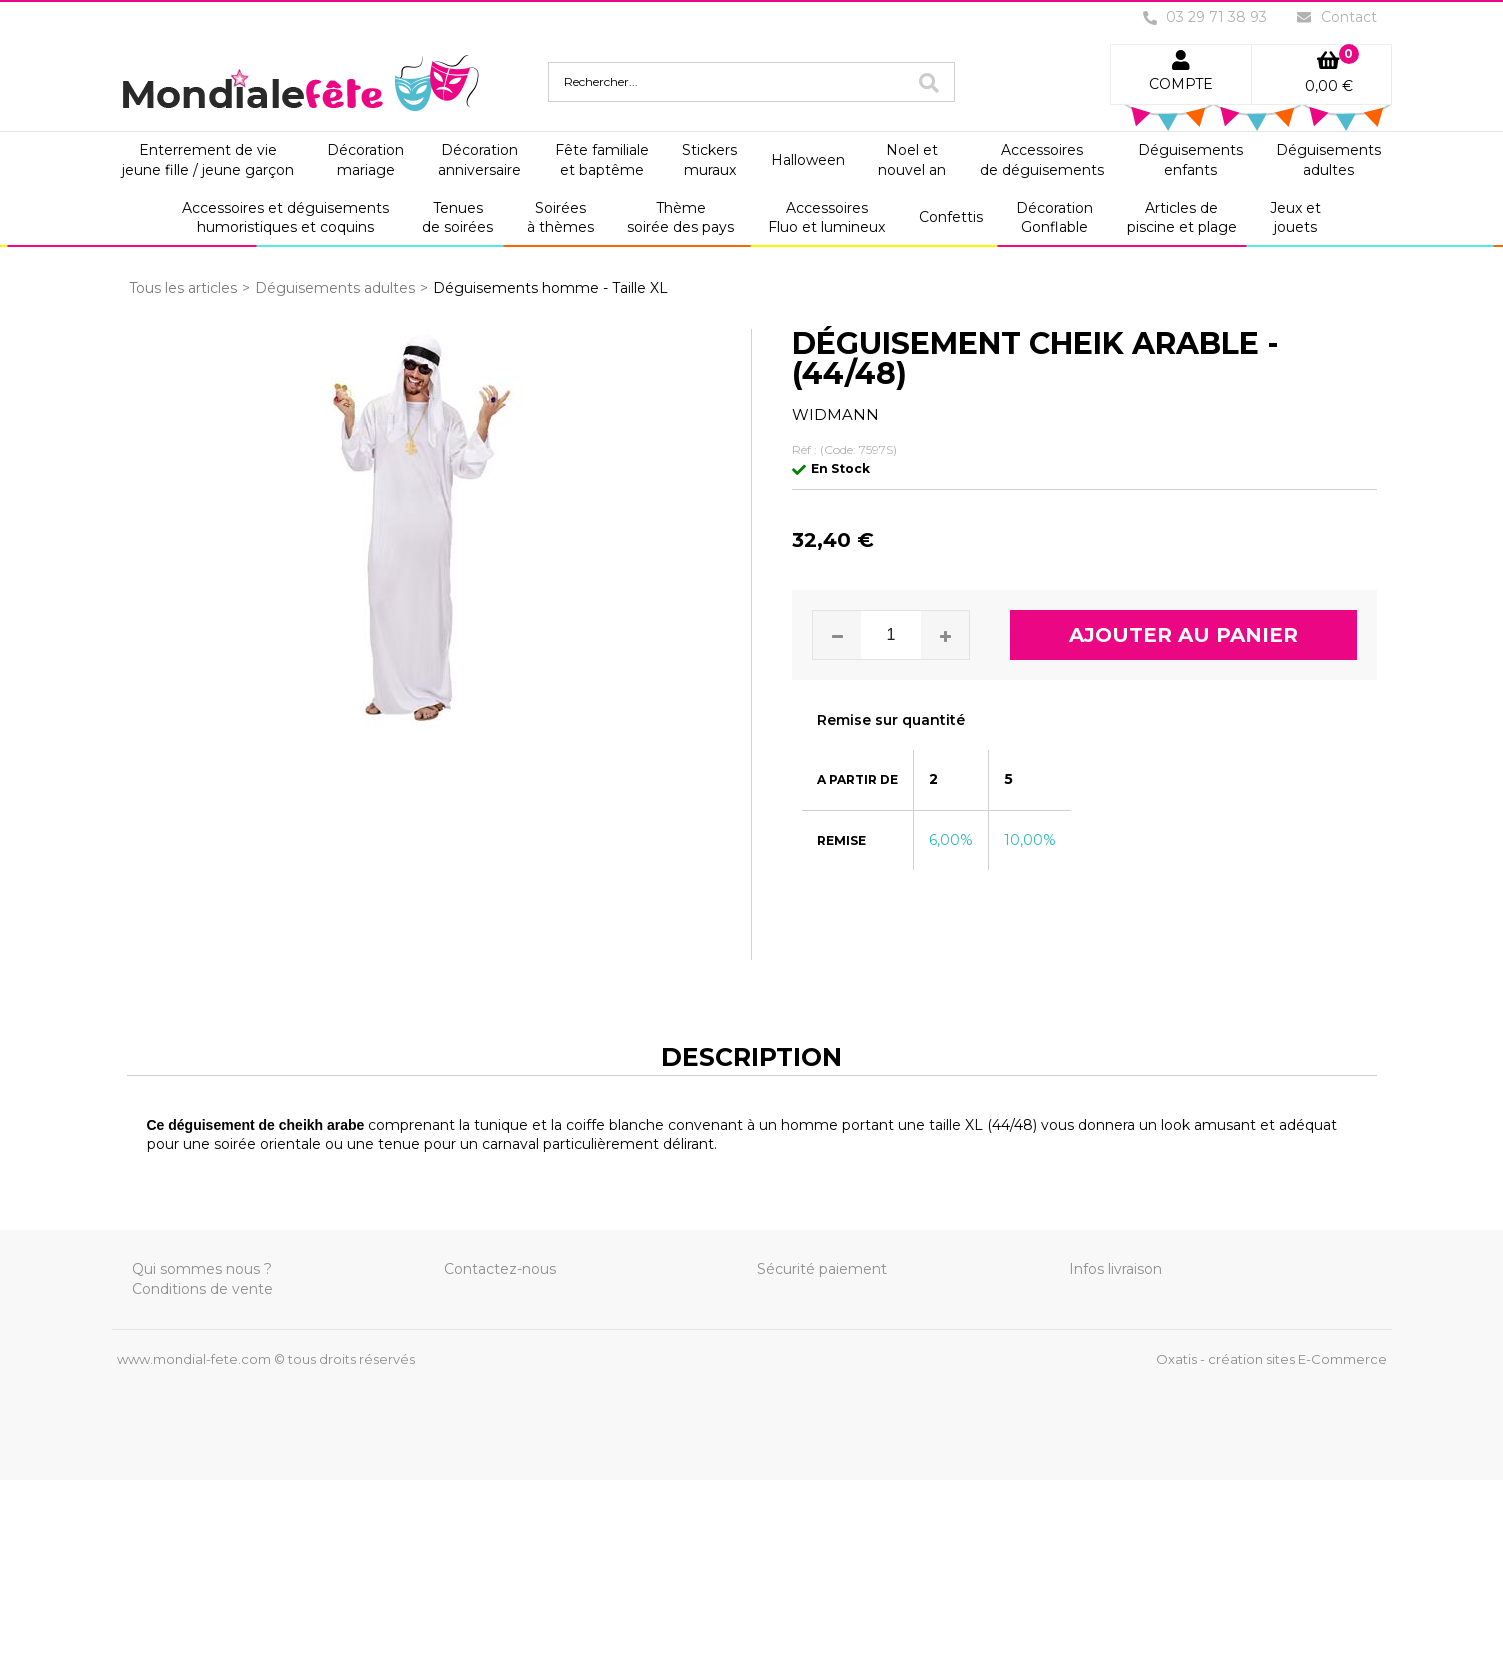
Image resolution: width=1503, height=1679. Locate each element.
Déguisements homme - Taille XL (550, 288)
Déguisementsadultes (1328, 160)
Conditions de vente (202, 1289)
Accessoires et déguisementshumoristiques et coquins (285, 218)
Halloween (808, 160)
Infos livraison (1115, 1269)
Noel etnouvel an (912, 160)
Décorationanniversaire (479, 160)
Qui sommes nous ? (202, 1269)
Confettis (951, 217)
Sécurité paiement (822, 1269)
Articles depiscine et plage (1182, 218)
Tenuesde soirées (457, 218)
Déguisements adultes (335, 288)
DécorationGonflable (1054, 218)
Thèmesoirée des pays (680, 218)
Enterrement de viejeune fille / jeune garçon (208, 160)
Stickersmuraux (709, 160)
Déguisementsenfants (1190, 160)
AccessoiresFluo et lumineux (826, 218)
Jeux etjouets (1295, 218)
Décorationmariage (365, 160)
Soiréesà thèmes (560, 218)
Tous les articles (183, 288)
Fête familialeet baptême (602, 160)
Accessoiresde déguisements (1042, 160)
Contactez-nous (500, 1269)
